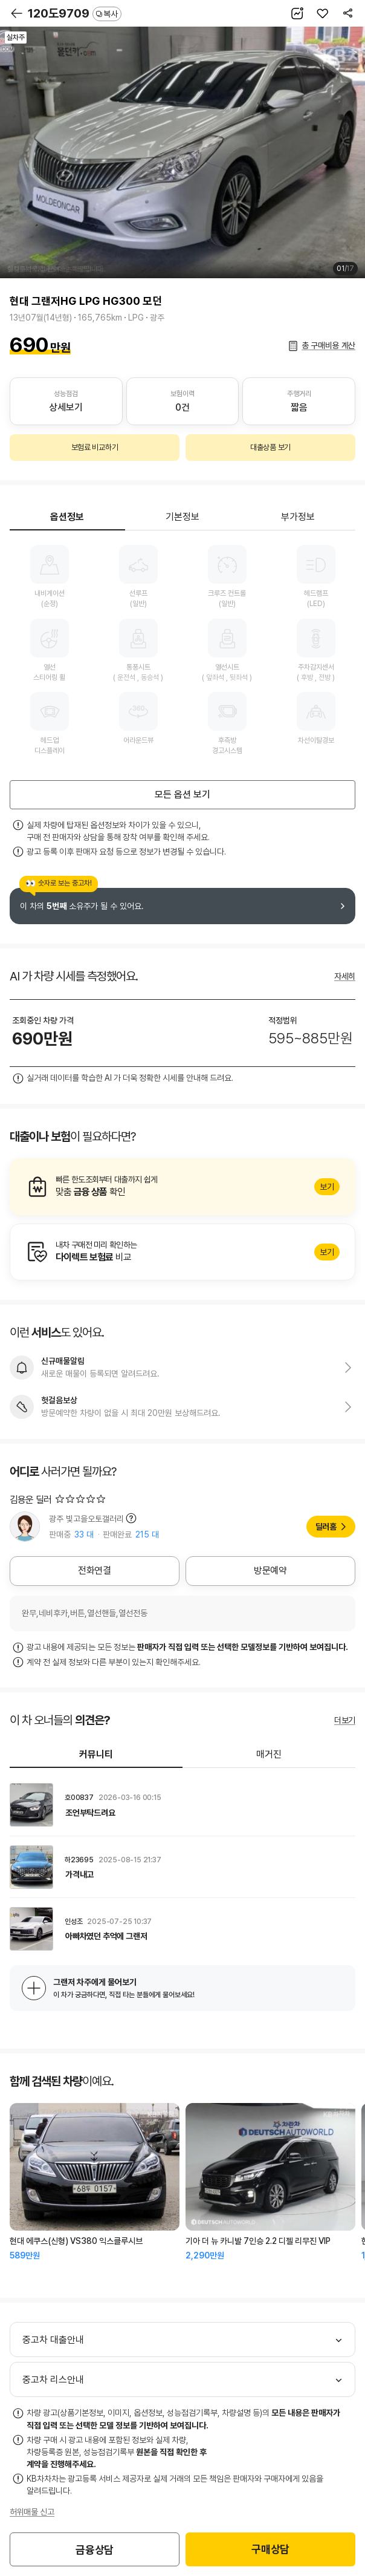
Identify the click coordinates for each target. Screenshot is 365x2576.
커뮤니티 (96, 1754)
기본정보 (182, 517)
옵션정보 (67, 517)
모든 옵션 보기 (182, 794)
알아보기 (182, 1187)
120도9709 (74, 13)
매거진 (269, 1754)
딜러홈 (326, 1526)
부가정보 (298, 517)
